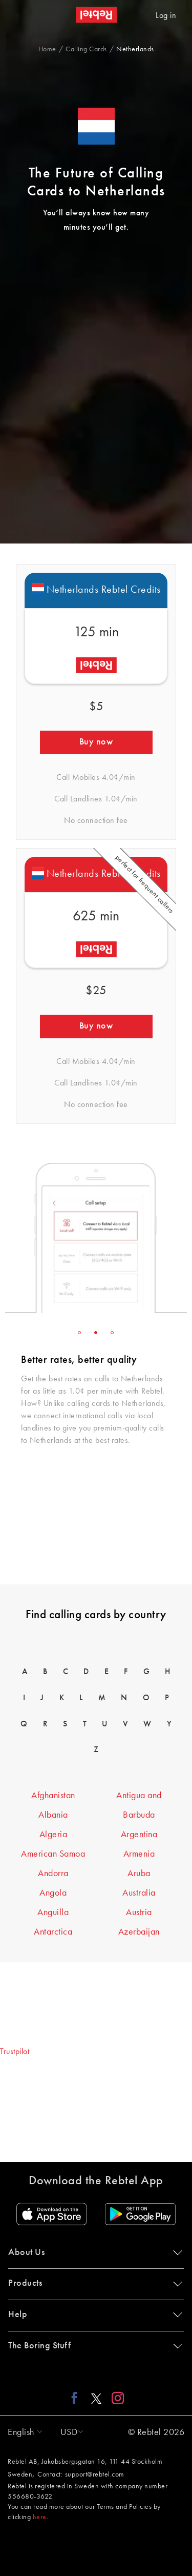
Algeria (53, 1834)
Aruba (139, 1873)
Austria (139, 1912)
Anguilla (53, 1912)
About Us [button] (93, 2252)
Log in (166, 16)
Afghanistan (53, 1795)
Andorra (53, 1873)
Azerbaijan (139, 1932)
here (40, 2517)
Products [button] (93, 2283)
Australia (139, 1893)
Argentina (139, 1834)
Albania (53, 1815)
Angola (53, 1893)
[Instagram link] (115, 2398)
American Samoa (53, 1854)
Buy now (96, 742)
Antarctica (53, 1932)
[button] (22, 2432)
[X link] (96, 2398)
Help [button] (93, 2314)
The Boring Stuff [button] (93, 2345)
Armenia (139, 1854)
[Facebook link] (77, 2398)
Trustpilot (14, 2052)
